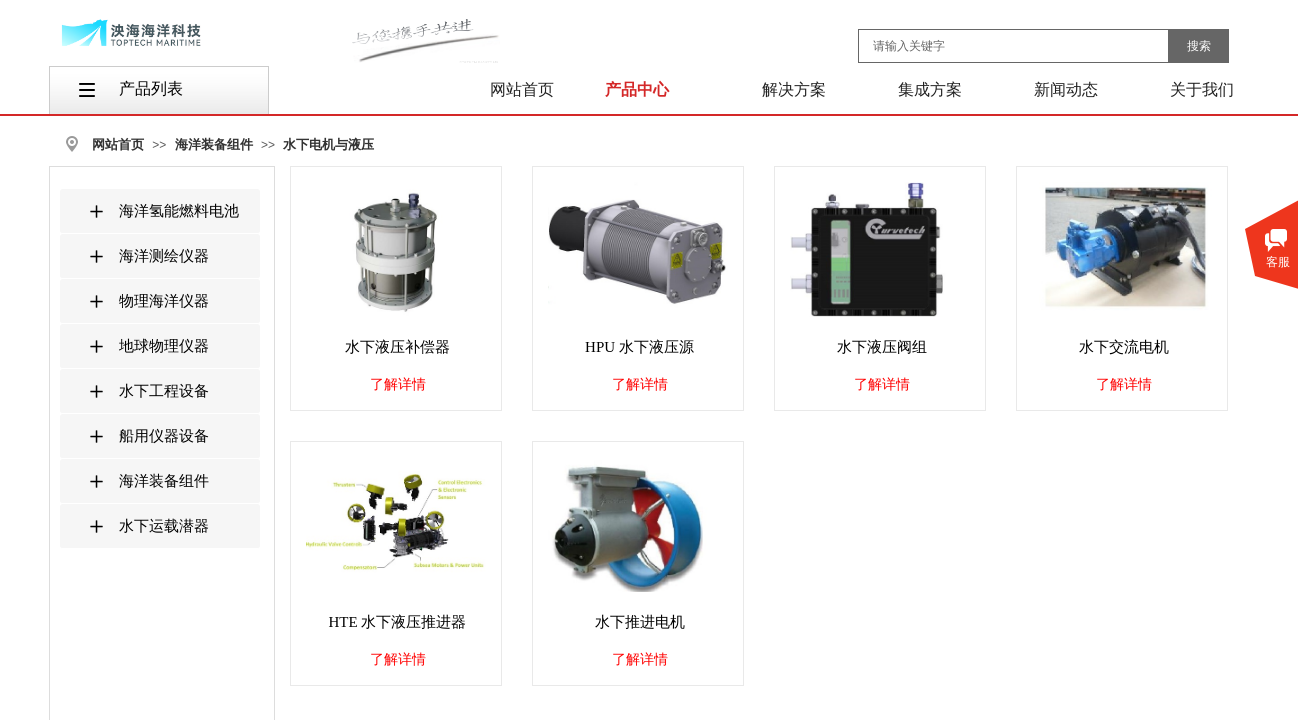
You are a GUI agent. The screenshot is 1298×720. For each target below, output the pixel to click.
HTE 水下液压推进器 (398, 622)
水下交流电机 (1124, 347)
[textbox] (1013, 46)
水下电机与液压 (328, 144)
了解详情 (398, 384)
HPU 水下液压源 (639, 347)
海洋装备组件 (214, 144)
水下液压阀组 (882, 347)
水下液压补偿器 (397, 347)
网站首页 (118, 144)
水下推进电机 (640, 622)
